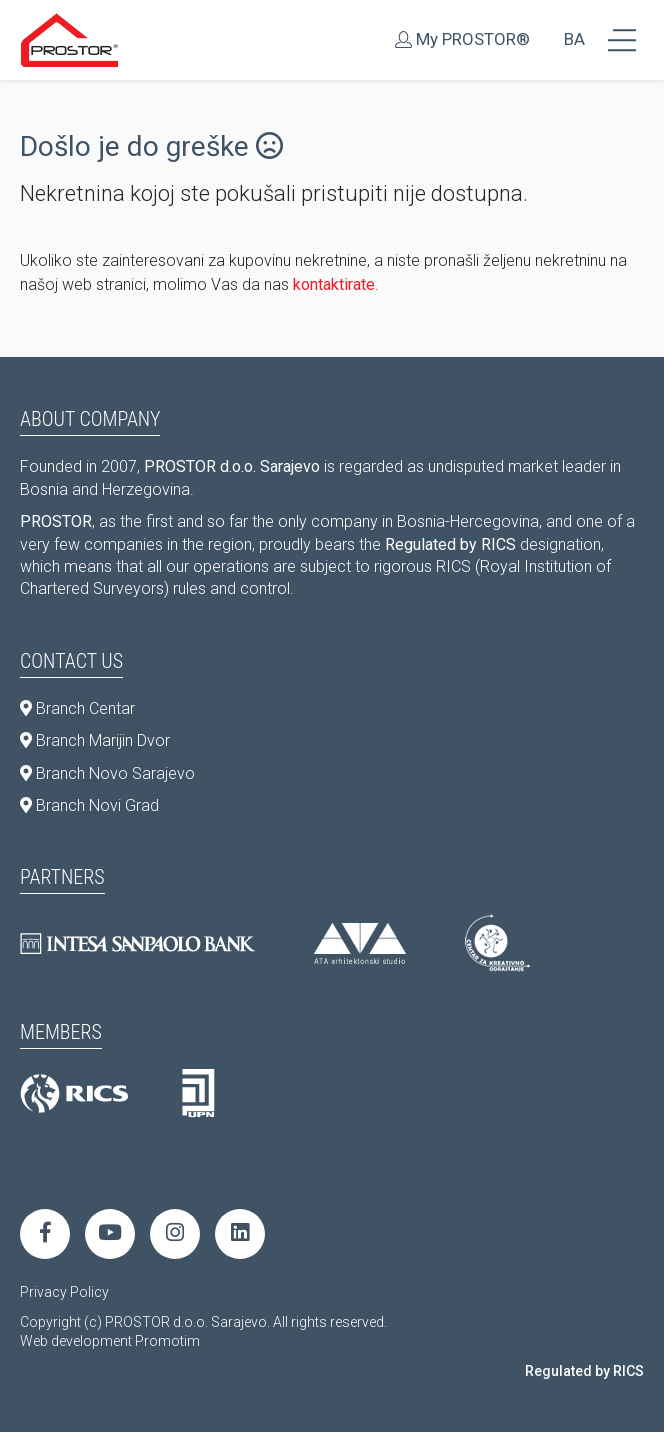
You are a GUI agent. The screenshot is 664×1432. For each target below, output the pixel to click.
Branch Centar (77, 708)
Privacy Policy (64, 1292)
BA (574, 39)
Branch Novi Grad (89, 805)
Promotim (167, 1341)
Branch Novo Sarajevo (107, 773)
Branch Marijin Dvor (95, 740)
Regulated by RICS (584, 1371)
